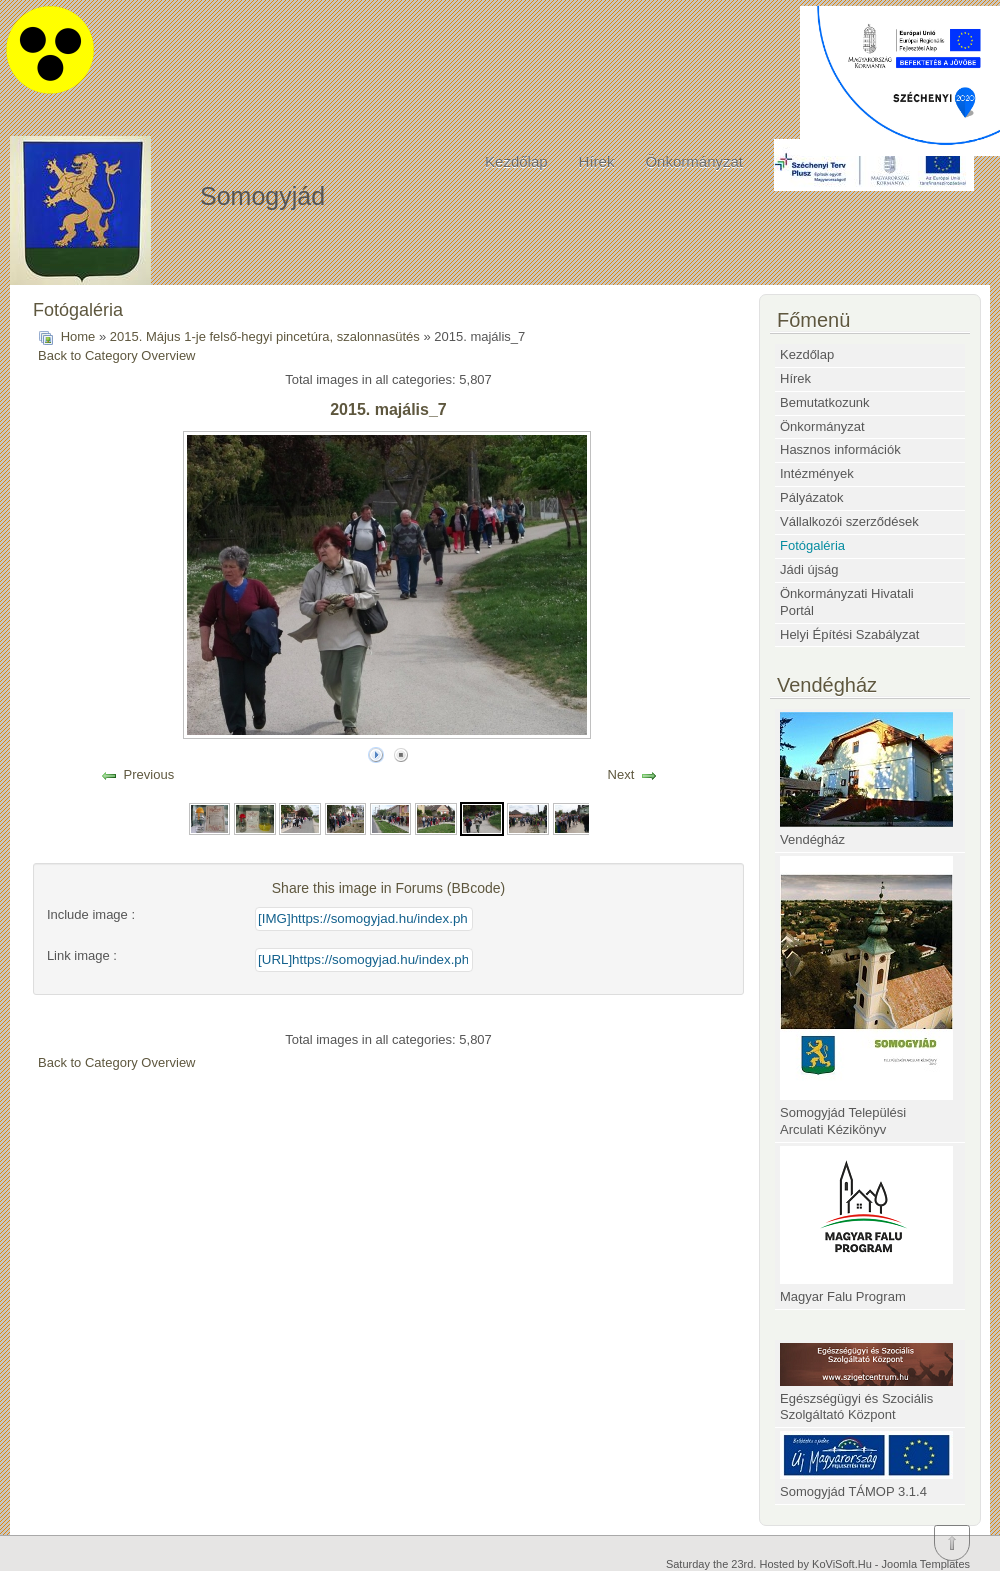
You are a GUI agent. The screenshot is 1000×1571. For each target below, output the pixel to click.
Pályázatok (812, 497)
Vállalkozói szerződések (849, 521)
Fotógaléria (812, 545)
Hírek (597, 161)
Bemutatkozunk (825, 402)
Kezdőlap (516, 161)
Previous (149, 774)
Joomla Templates (926, 1564)
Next (621, 774)
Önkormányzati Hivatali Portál (847, 602)
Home (78, 336)
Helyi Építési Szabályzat (849, 634)
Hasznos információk (840, 449)
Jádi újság (809, 569)
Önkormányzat (694, 161)
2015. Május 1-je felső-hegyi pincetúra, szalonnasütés (265, 336)
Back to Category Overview (117, 355)
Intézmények (817, 473)
